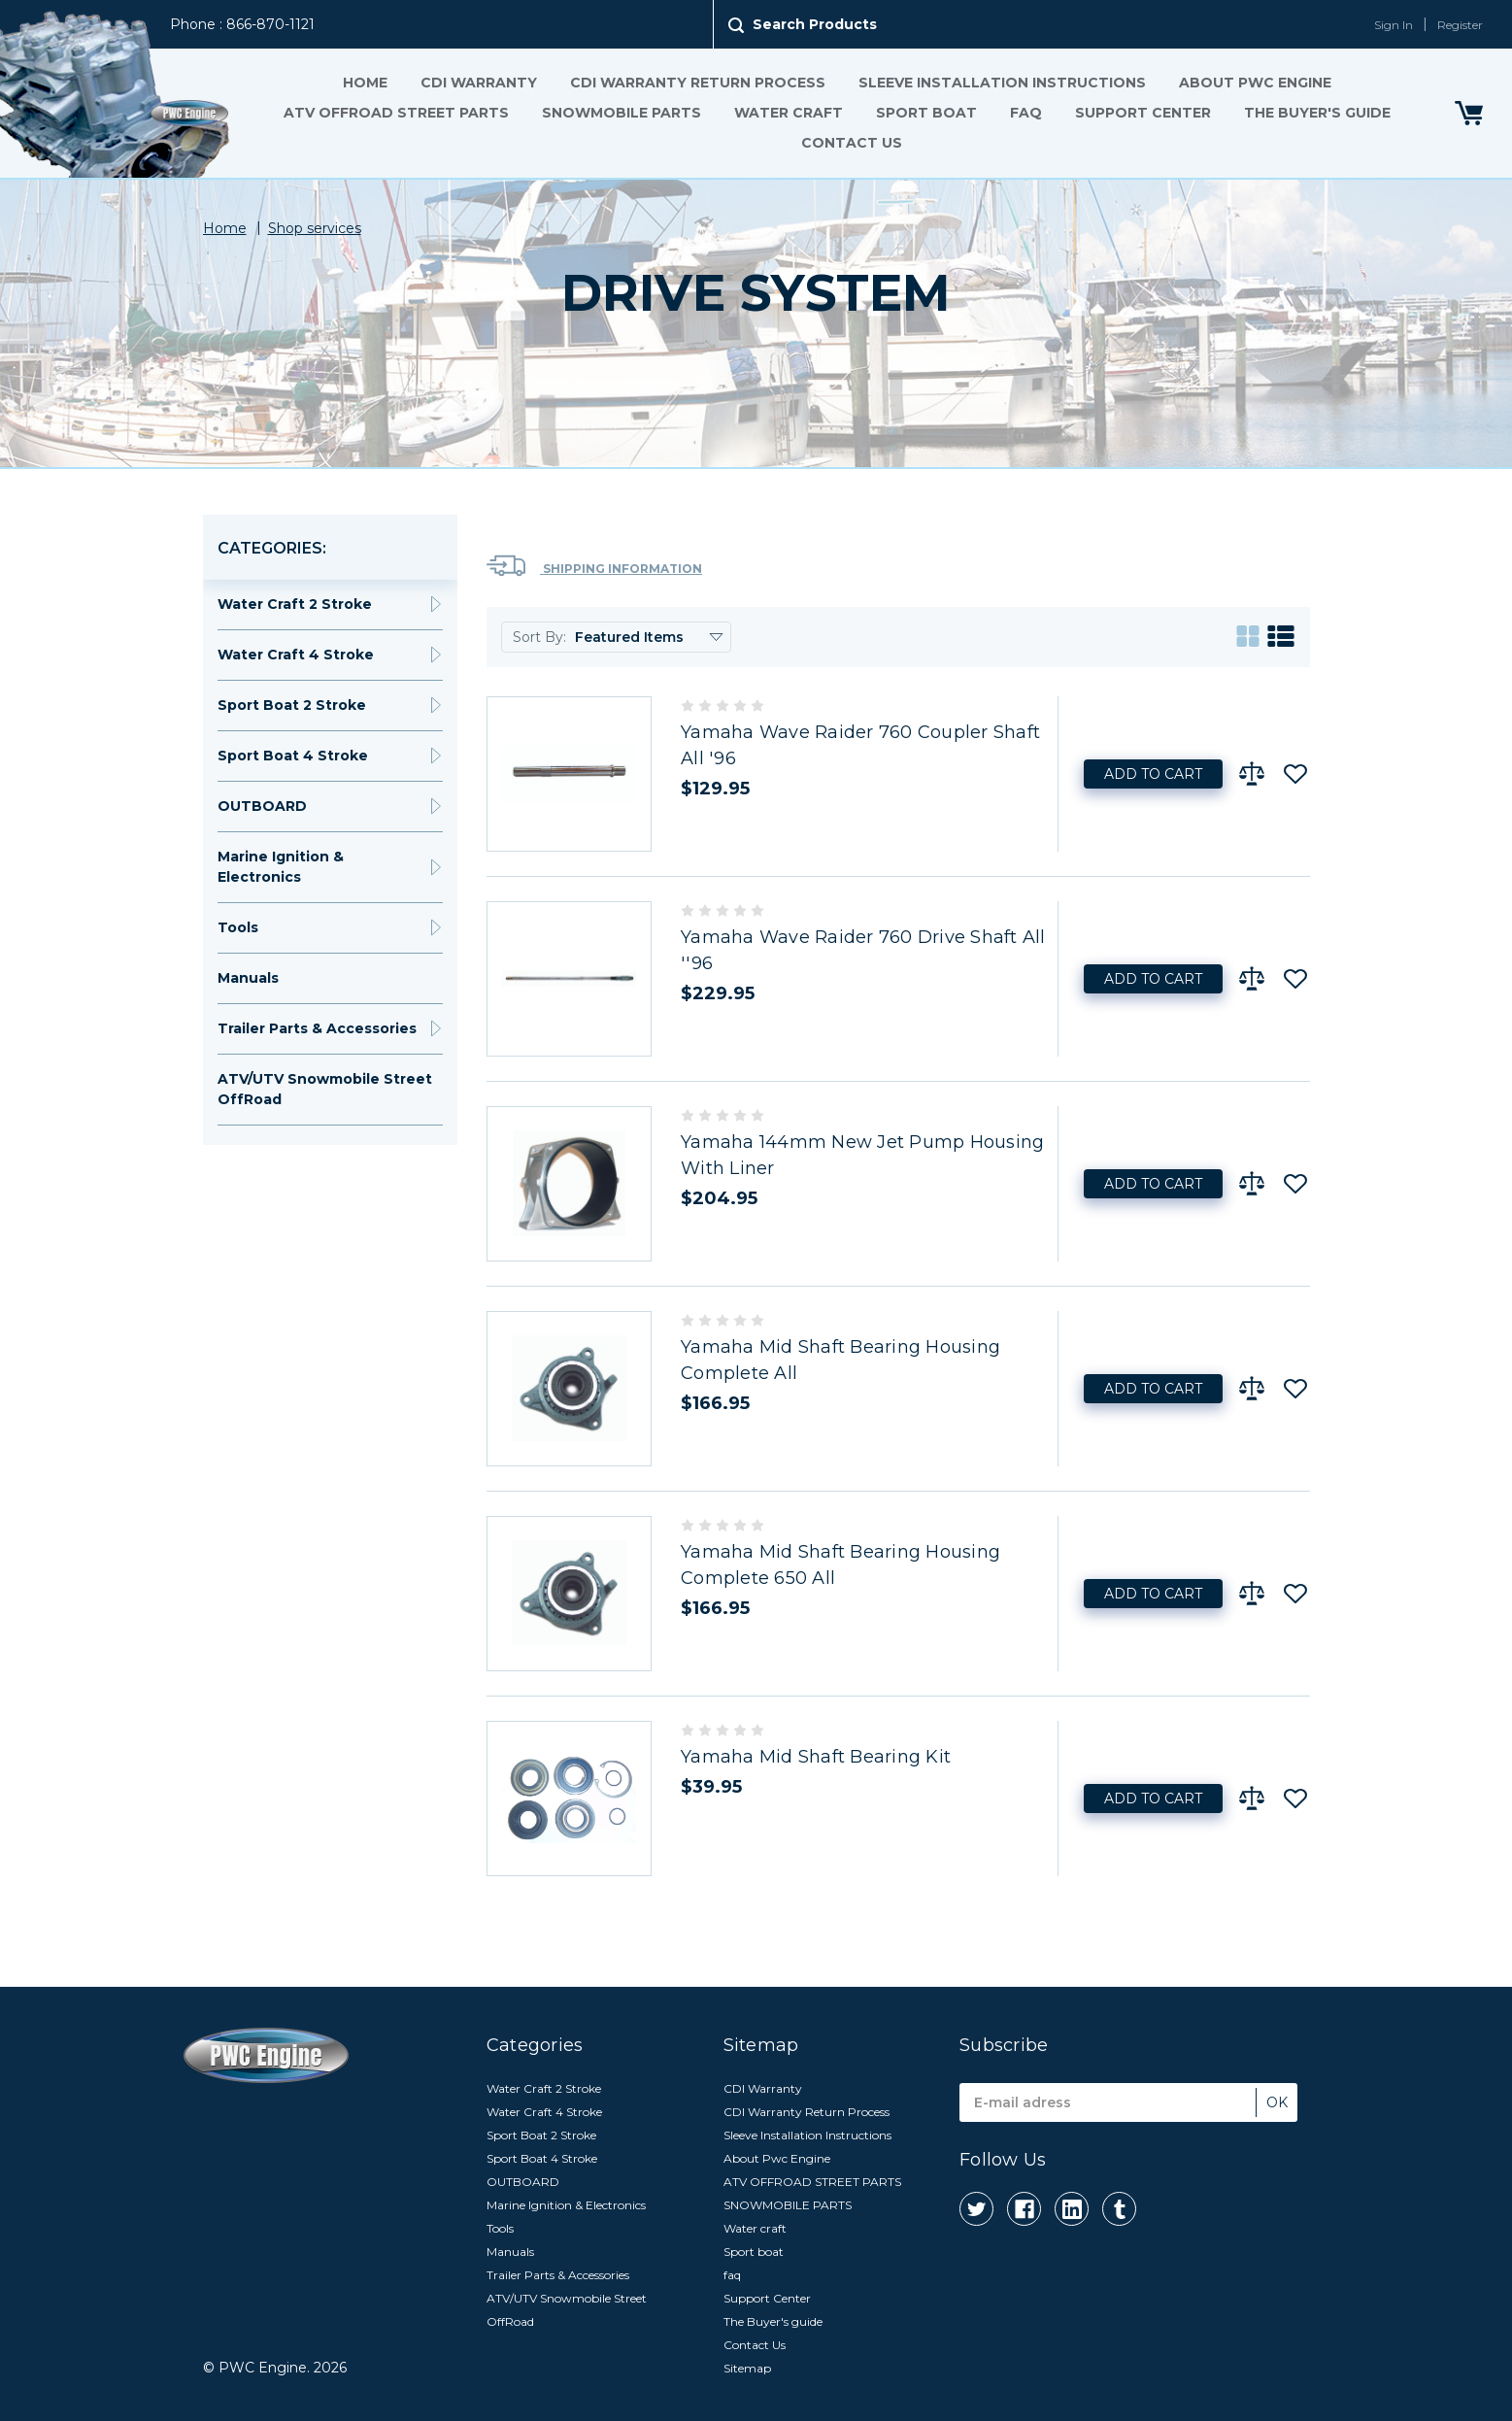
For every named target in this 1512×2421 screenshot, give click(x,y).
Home (364, 82)
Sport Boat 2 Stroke (292, 705)
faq (1025, 112)
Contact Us (850, 142)
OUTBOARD (262, 806)
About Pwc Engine (1254, 82)
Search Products (815, 24)
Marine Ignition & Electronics (281, 867)
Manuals (248, 978)
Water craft (787, 112)
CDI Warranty (478, 82)
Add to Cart (1153, 774)
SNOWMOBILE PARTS (620, 112)
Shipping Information (594, 566)
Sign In (1393, 24)
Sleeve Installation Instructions (1001, 82)
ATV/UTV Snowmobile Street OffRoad (325, 1089)
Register (1460, 24)
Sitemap (747, 2368)
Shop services (314, 228)
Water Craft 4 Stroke (296, 654)
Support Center (1142, 112)
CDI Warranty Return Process (696, 82)
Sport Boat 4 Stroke (293, 755)
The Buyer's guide (1316, 112)
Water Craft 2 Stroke (295, 604)
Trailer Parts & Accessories (317, 1028)
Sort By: (539, 637)
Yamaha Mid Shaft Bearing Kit (816, 1756)
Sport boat (925, 112)
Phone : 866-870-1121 (242, 24)
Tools (238, 927)
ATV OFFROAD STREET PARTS (395, 112)
